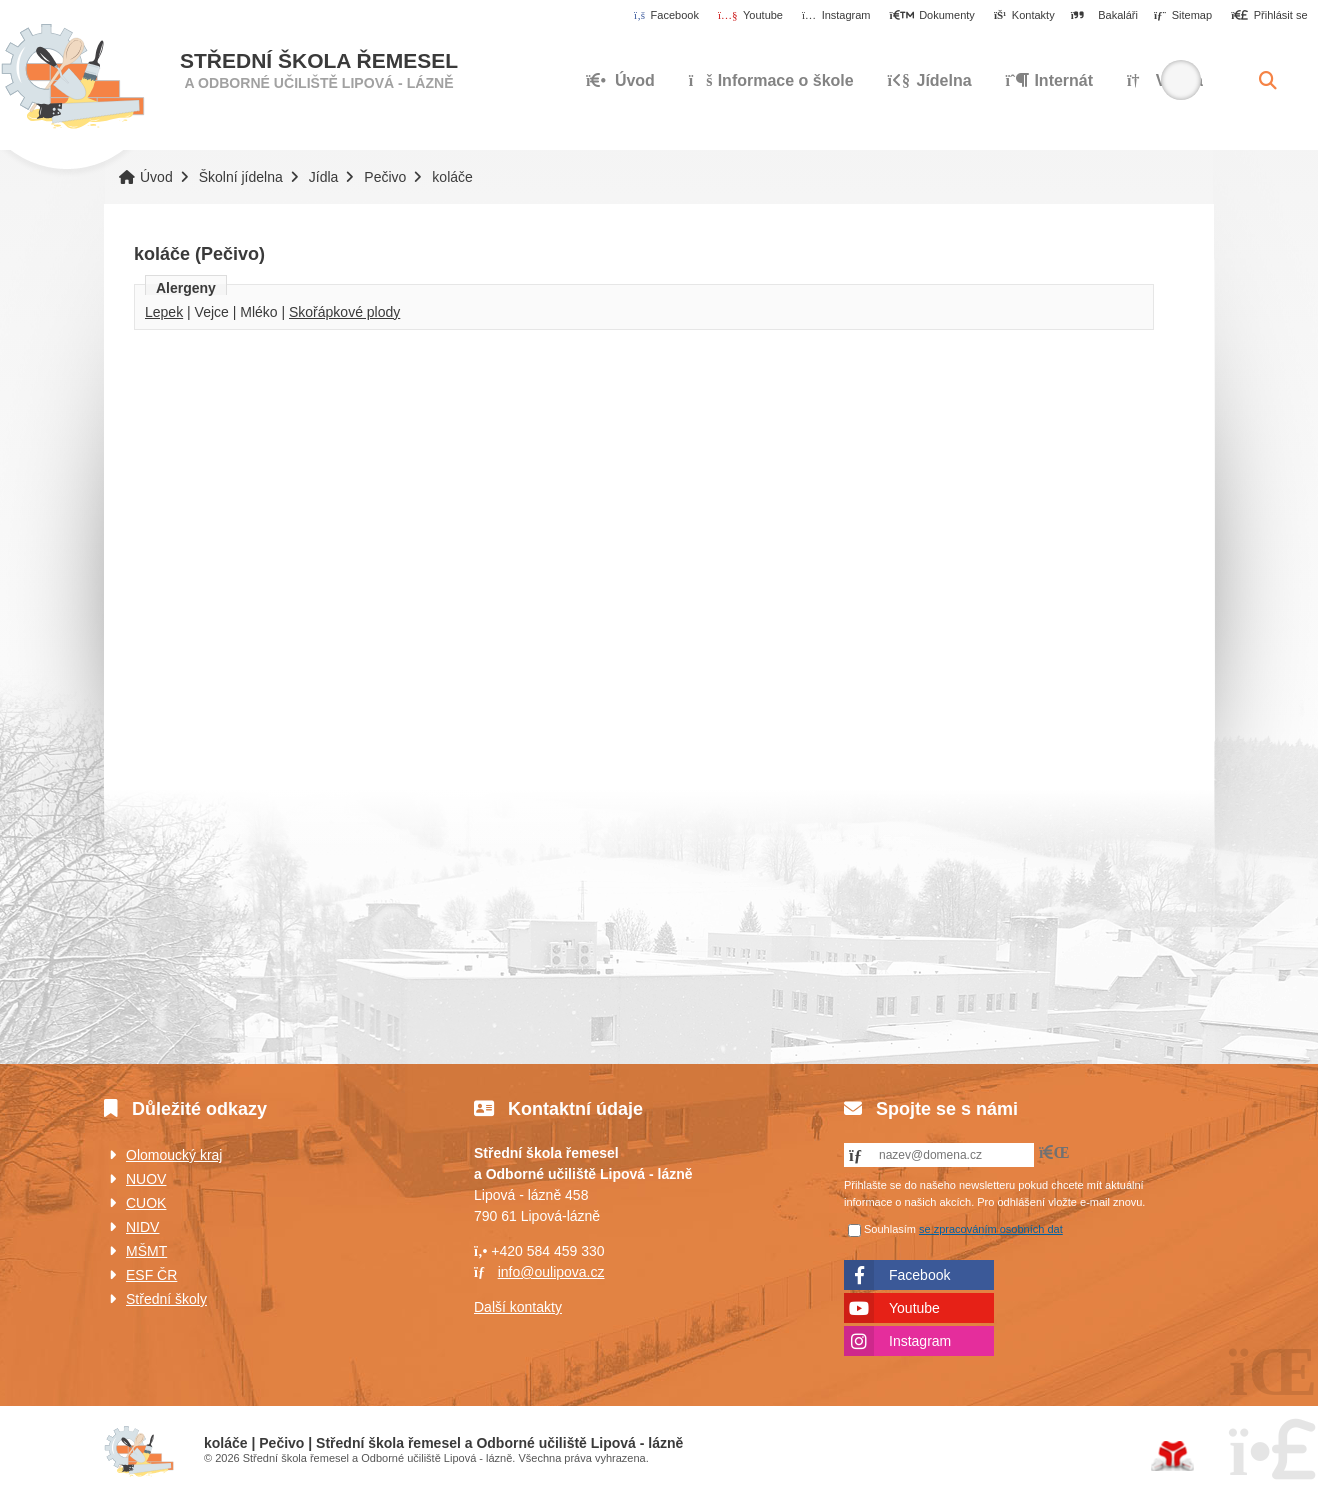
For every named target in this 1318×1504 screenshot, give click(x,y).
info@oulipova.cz (551, 1272)
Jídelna (930, 80)
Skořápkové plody (344, 312)
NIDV (142, 1227)
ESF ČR (151, 1275)
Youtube (914, 1308)
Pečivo (385, 177)
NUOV (146, 1179)
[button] (1269, 16)
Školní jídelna (241, 177)
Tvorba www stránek (1172, 1456)
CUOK (146, 1203)
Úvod (72, 77)
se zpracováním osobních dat (991, 1229)
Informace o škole (771, 80)
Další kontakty (518, 1307)
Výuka (1165, 80)
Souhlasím (890, 1229)
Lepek (164, 312)
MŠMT (146, 1251)
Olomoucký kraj (174, 1155)
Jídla (324, 177)
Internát (1050, 80)
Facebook (919, 1275)
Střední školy (166, 1299)
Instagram (920, 1341)
